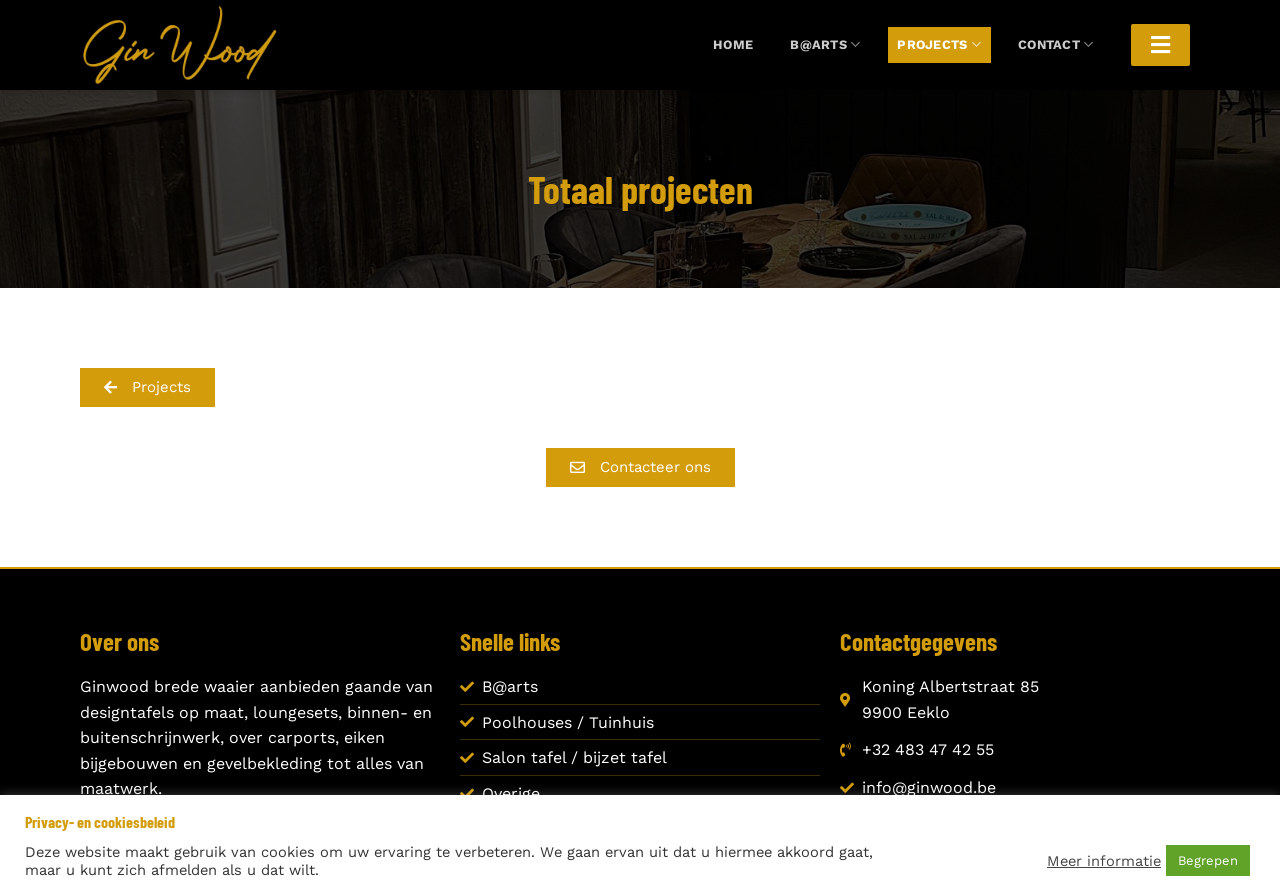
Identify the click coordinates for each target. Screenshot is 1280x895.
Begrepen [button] (1208, 860)
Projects (939, 44)
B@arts (825, 44)
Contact (1055, 44)
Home (733, 44)
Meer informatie (1104, 861)
